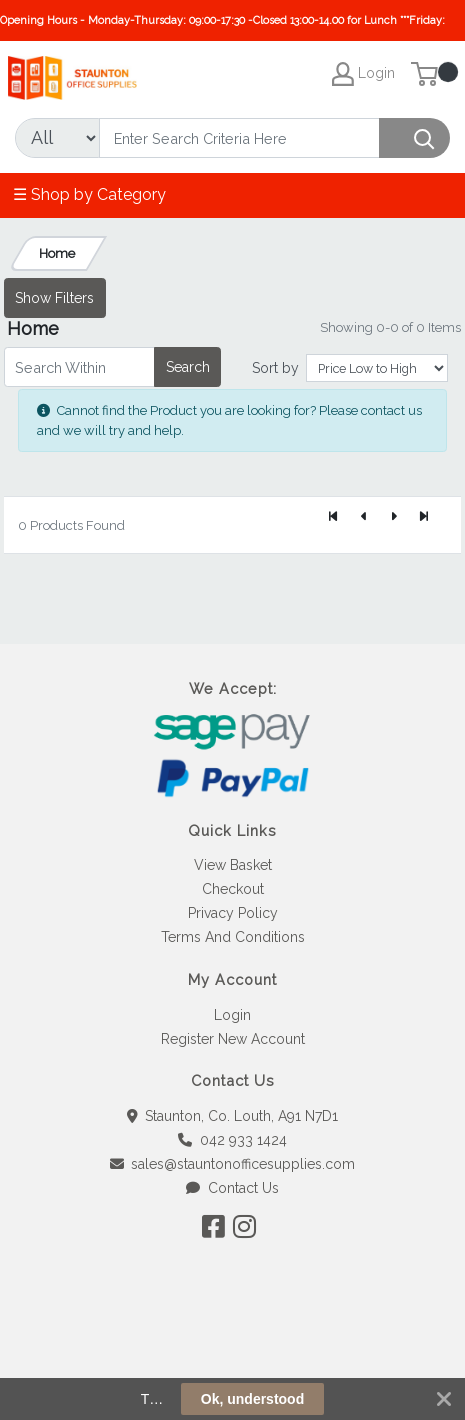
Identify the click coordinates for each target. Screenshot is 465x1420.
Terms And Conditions (233, 937)
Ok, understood (252, 1399)
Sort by (275, 368)
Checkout (233, 889)
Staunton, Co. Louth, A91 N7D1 (233, 1116)
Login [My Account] (363, 74)
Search (188, 367)
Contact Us (232, 1188)
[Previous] (364, 517)
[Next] (394, 517)
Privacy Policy (233, 913)
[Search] (239, 138)
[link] (233, 1350)
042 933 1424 (232, 1140)
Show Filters (54, 298)
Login (232, 1015)
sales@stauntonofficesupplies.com (233, 1164)
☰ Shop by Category (89, 194)
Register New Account (233, 1039)
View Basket (233, 865)
